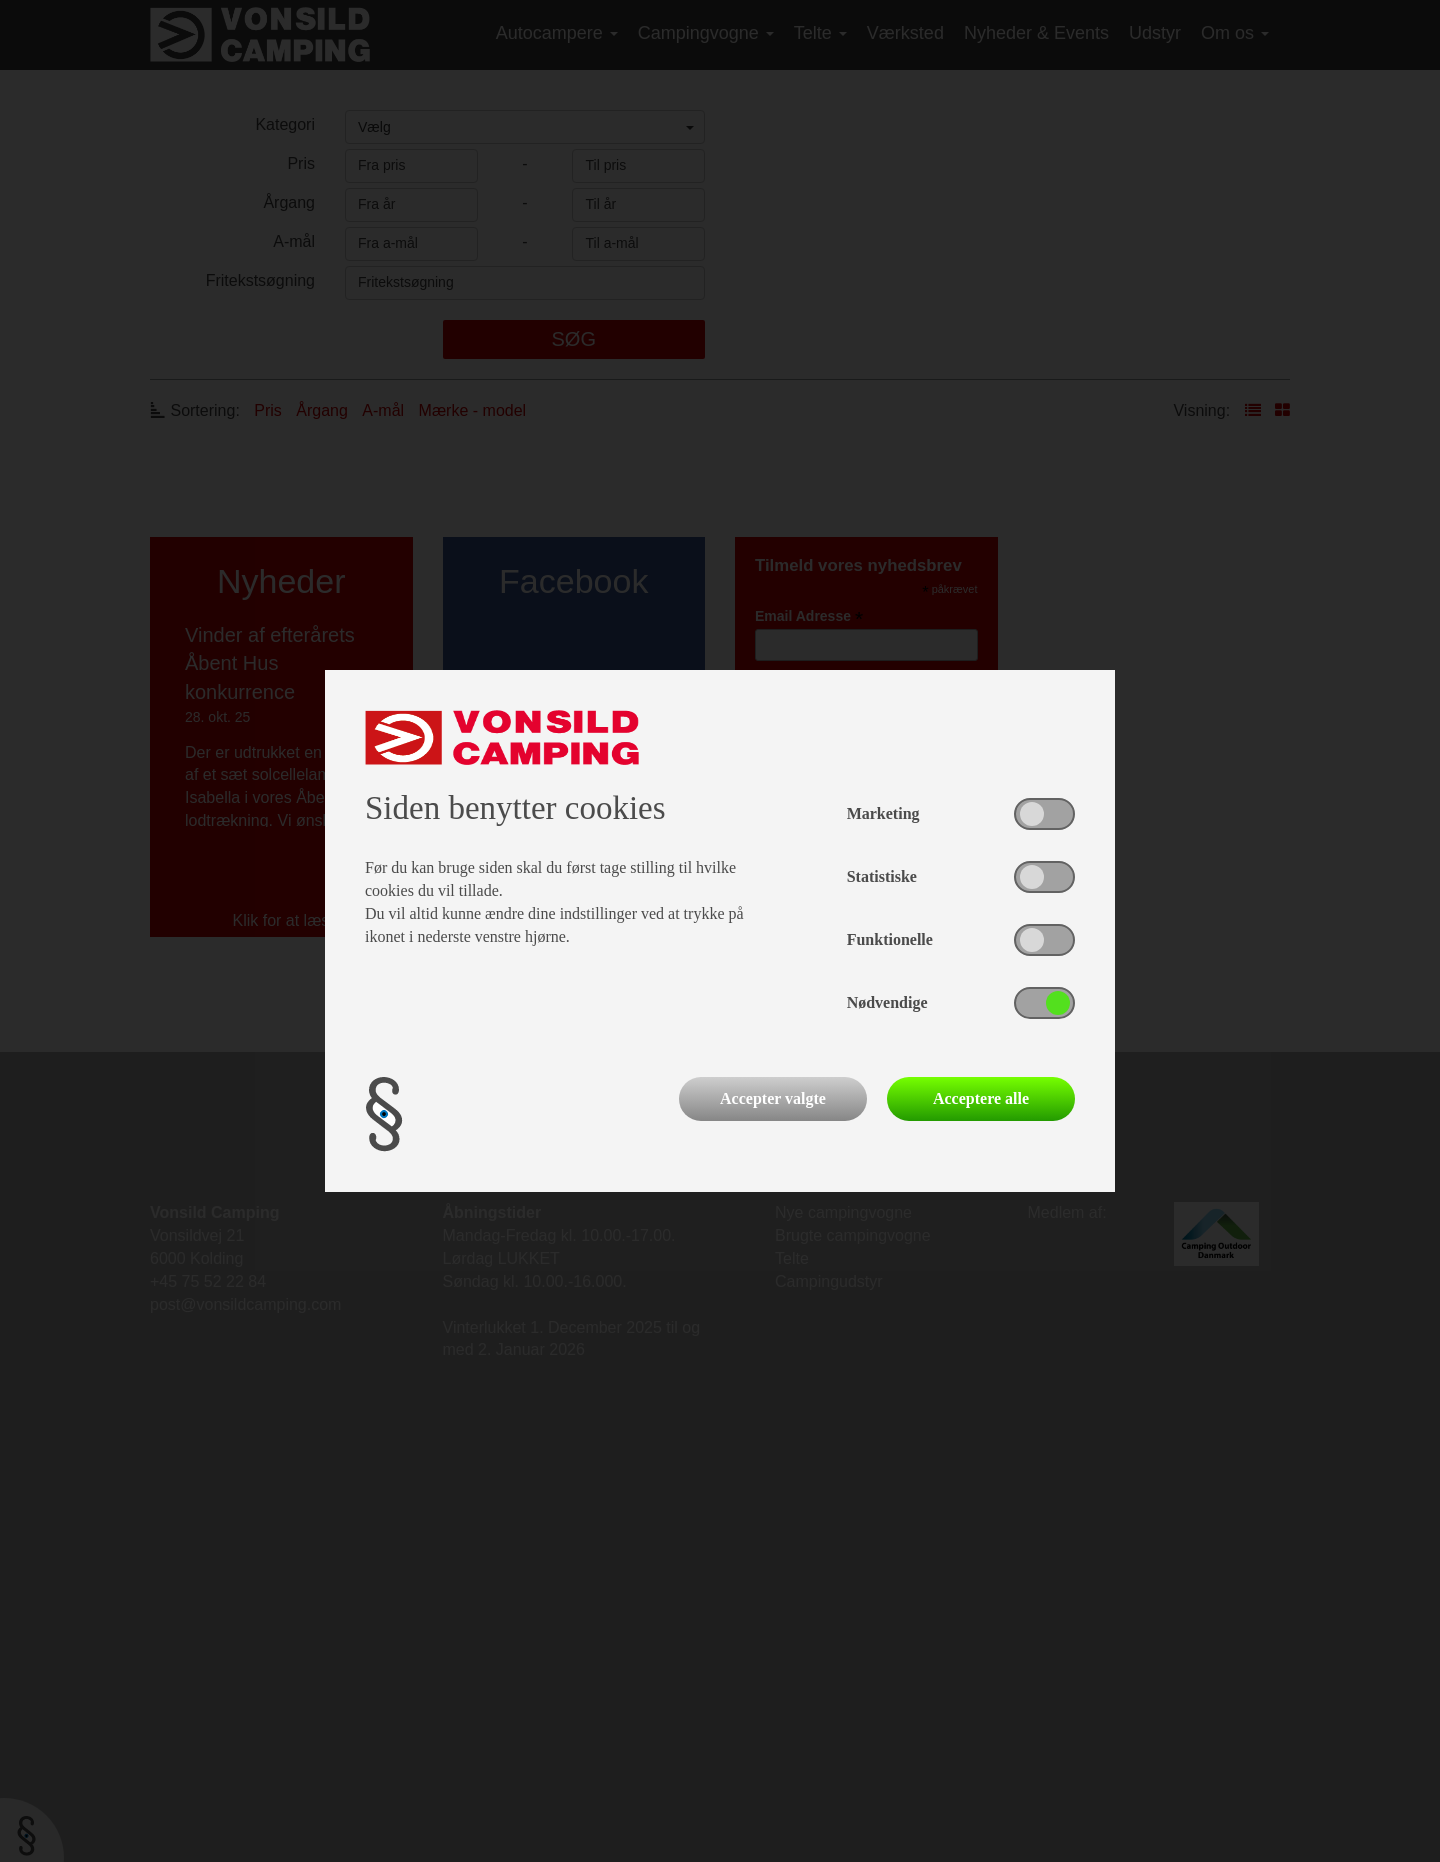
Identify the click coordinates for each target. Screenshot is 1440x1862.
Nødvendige (887, 1002)
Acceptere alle (981, 1098)
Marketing (883, 813)
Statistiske (882, 876)
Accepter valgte (773, 1098)
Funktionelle (890, 939)
